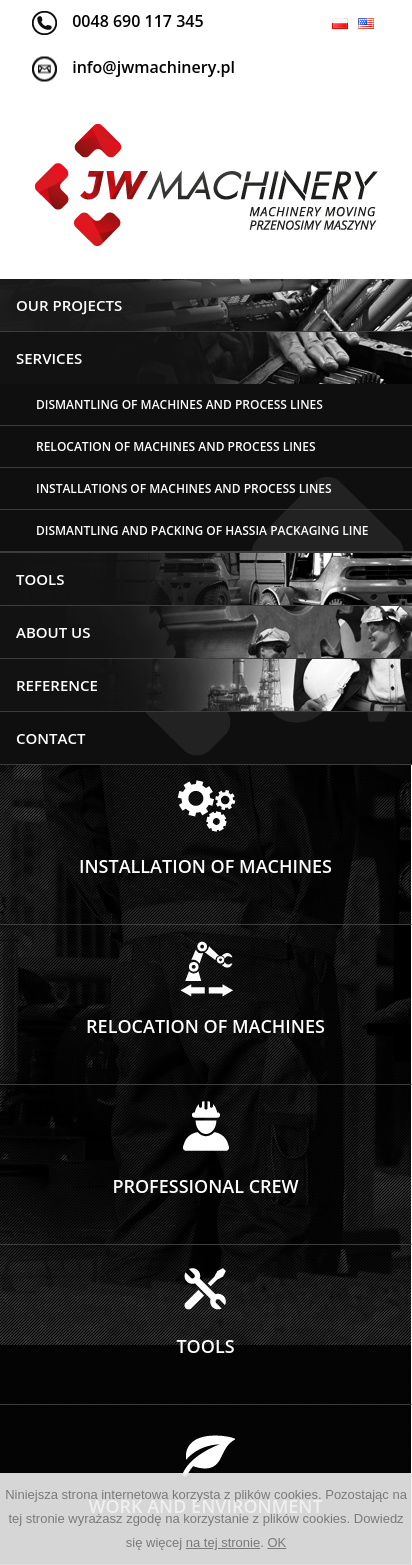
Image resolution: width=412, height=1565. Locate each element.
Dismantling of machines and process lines (179, 404)
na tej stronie (223, 1542)
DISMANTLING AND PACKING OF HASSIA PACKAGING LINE (202, 530)
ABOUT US (53, 632)
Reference (57, 685)
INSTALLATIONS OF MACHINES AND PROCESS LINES (184, 488)
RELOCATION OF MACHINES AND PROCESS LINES (176, 446)
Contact (50, 738)
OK (276, 1542)
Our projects (69, 305)
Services (49, 358)
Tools (40, 579)
